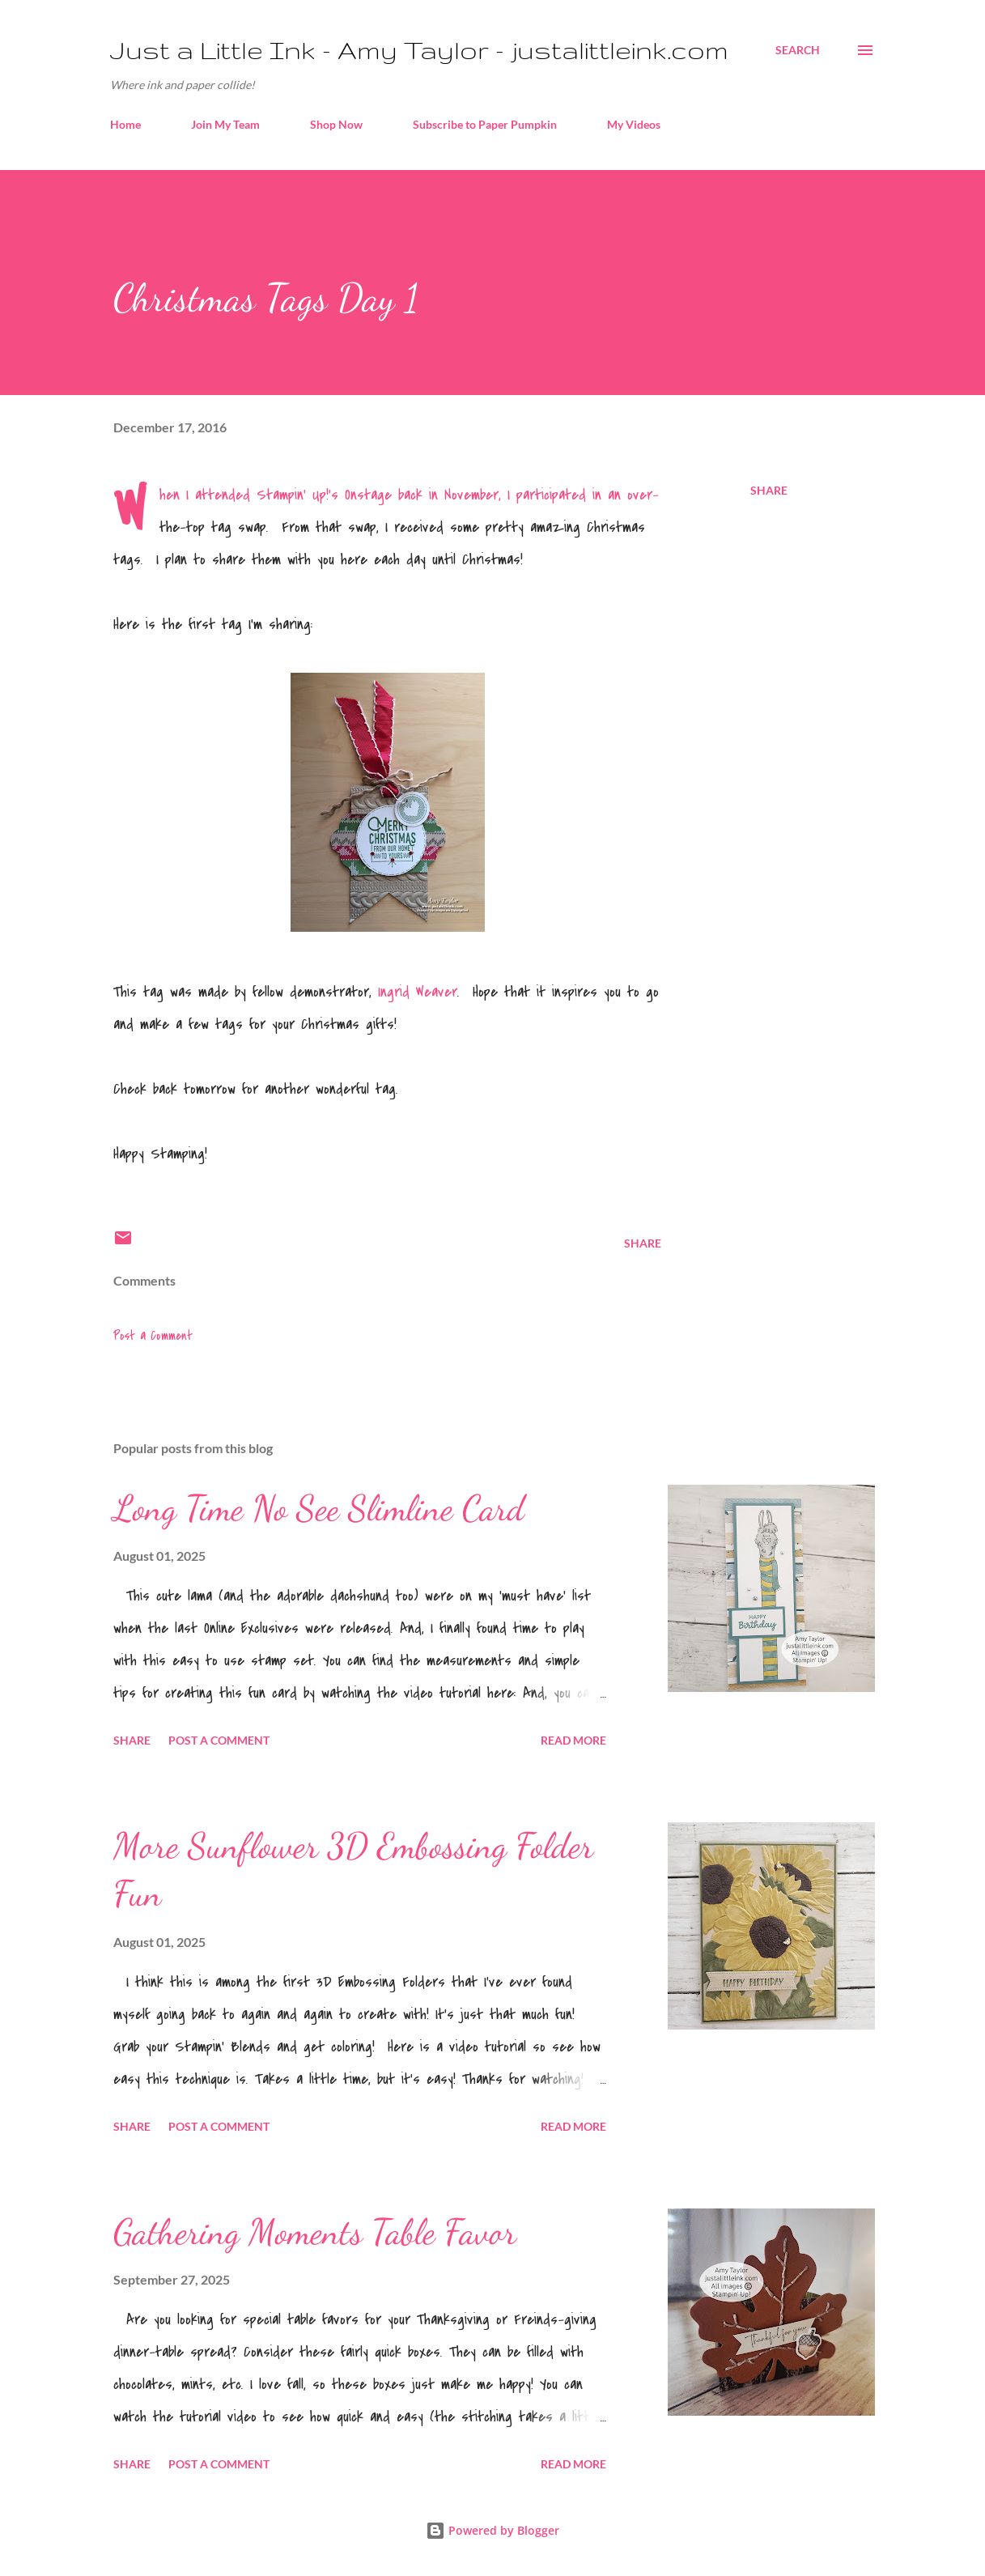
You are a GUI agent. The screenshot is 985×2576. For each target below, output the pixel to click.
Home (125, 124)
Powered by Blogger (492, 2530)
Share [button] (769, 490)
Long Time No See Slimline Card (318, 1508)
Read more (573, 1740)
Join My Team (225, 124)
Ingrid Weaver (417, 991)
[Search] (797, 50)
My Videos (633, 124)
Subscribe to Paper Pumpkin (485, 124)
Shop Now (336, 124)
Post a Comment (153, 1336)
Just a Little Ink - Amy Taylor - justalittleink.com (419, 50)
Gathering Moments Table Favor (314, 2232)
